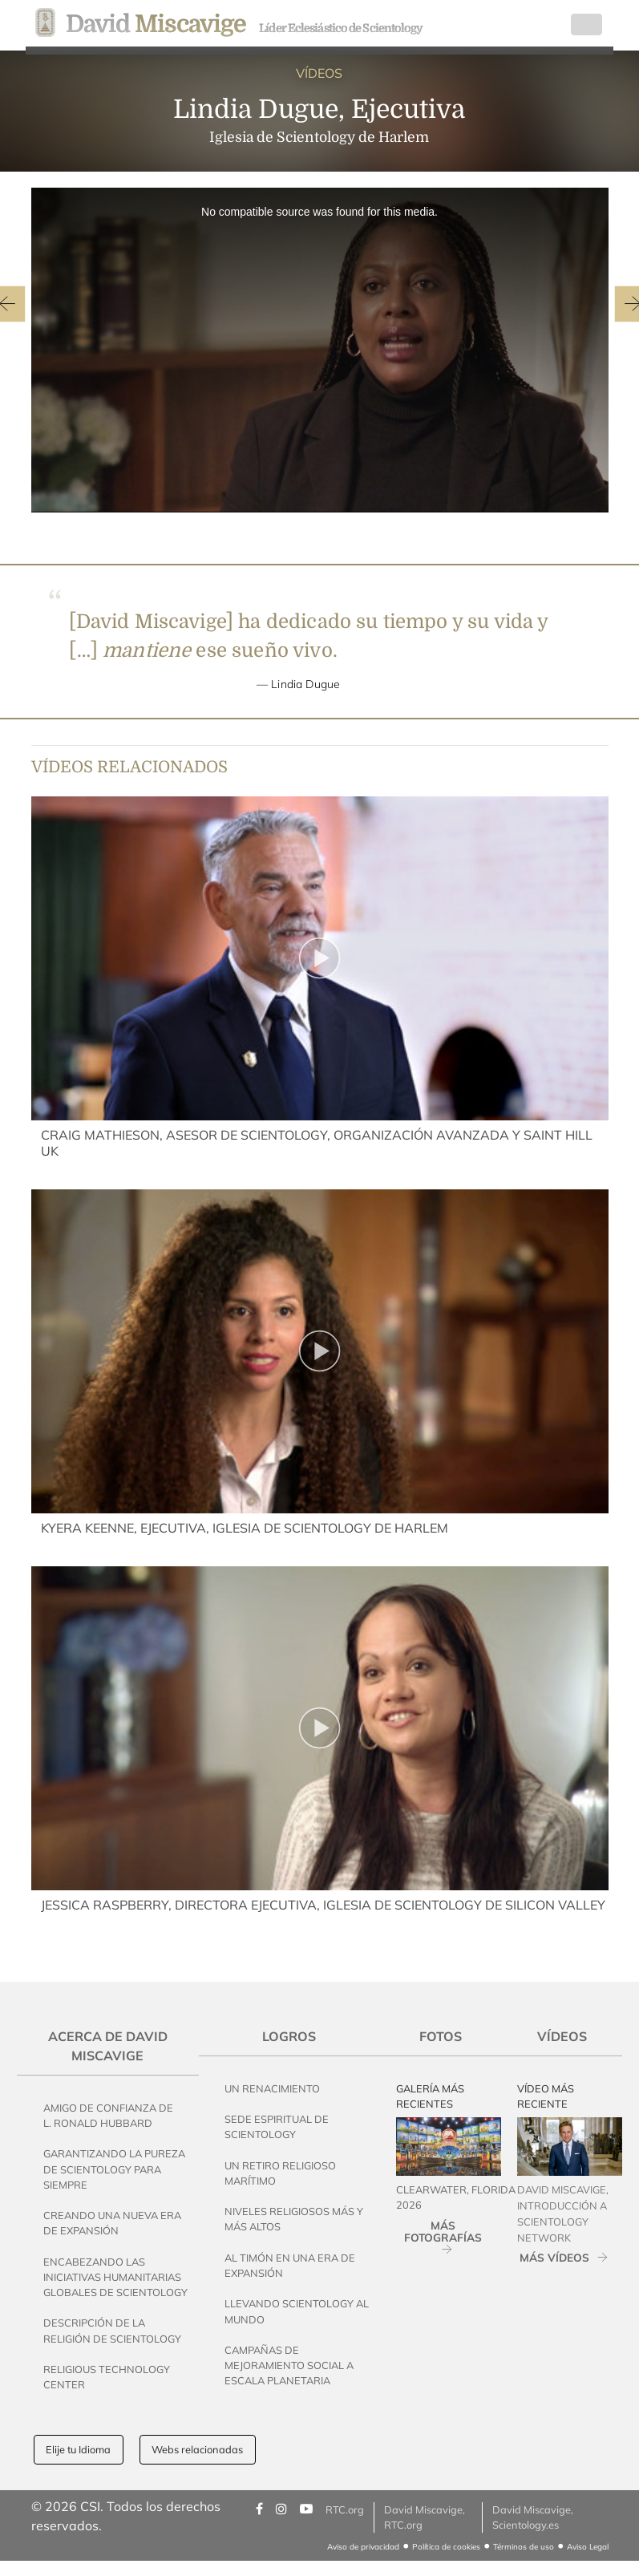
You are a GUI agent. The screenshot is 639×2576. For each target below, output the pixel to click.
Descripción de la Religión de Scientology (112, 2330)
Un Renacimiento (272, 2088)
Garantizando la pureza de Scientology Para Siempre (114, 2168)
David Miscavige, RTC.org (424, 2517)
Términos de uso (523, 2547)
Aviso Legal (588, 2547)
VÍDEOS (319, 73)
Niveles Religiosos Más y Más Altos (293, 2219)
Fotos (440, 2036)
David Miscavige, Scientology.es (532, 2517)
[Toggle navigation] (586, 25)
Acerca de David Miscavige (108, 2046)
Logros (289, 2036)
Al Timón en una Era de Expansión (289, 2265)
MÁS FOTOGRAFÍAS (443, 2231)
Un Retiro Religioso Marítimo (280, 2173)
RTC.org (345, 2509)
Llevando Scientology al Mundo (296, 2311)
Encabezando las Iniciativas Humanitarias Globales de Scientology (115, 2277)
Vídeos (562, 2036)
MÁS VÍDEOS (554, 2257)
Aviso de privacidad (363, 2547)
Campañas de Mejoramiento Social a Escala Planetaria (289, 2365)
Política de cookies (446, 2547)
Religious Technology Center (106, 2377)
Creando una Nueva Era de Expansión (112, 2223)
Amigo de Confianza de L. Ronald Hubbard (108, 2115)
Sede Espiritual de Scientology (276, 2126)
